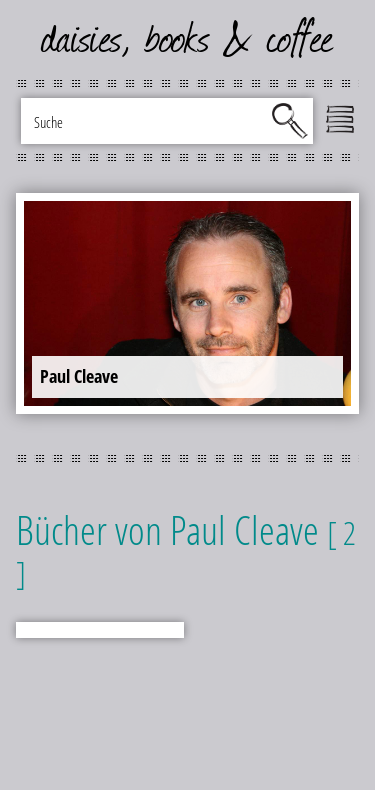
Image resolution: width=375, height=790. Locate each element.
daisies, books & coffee (187, 40)
